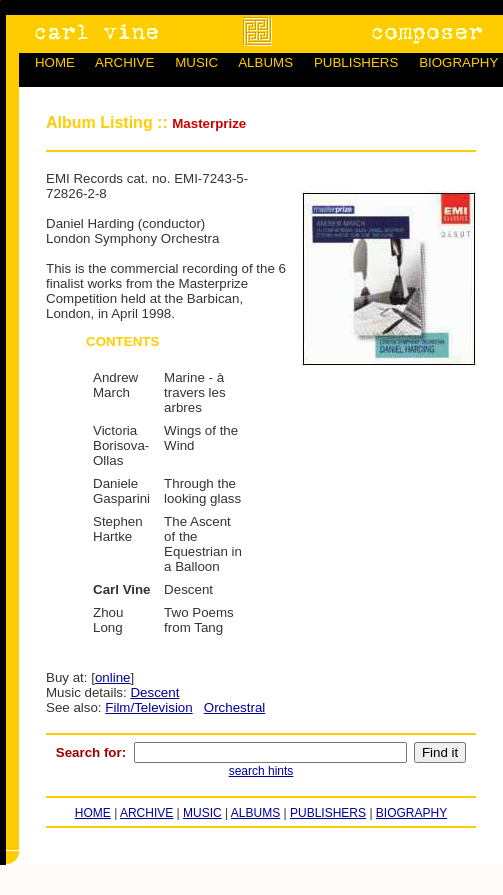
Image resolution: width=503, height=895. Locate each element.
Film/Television (148, 707)
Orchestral (234, 707)
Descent (154, 692)
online (113, 677)
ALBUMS (265, 62)
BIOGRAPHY (458, 62)
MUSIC (196, 62)
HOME (55, 62)
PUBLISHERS (356, 62)
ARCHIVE (124, 62)
